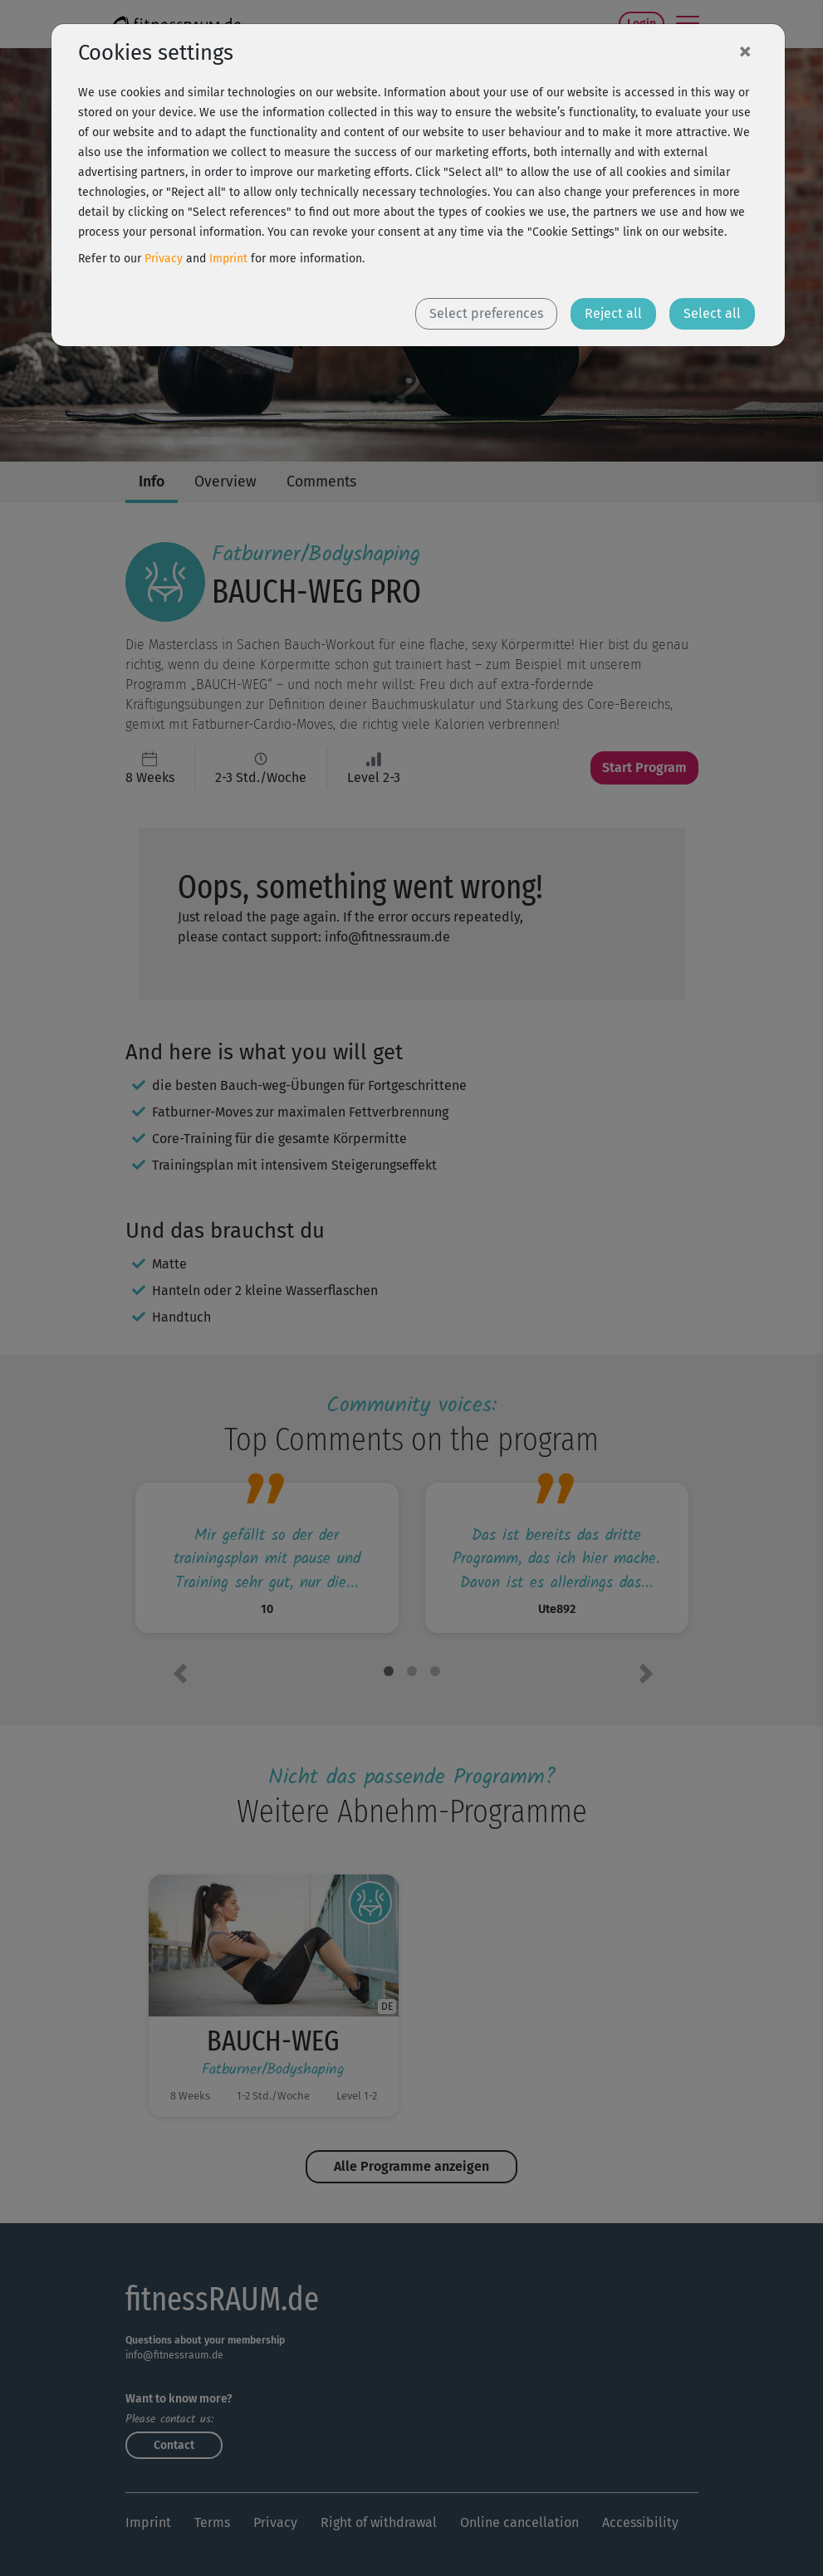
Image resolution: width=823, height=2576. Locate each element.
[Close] (745, 50)
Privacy (164, 259)
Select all (712, 313)
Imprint (228, 259)
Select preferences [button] (486, 313)
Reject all (613, 313)
